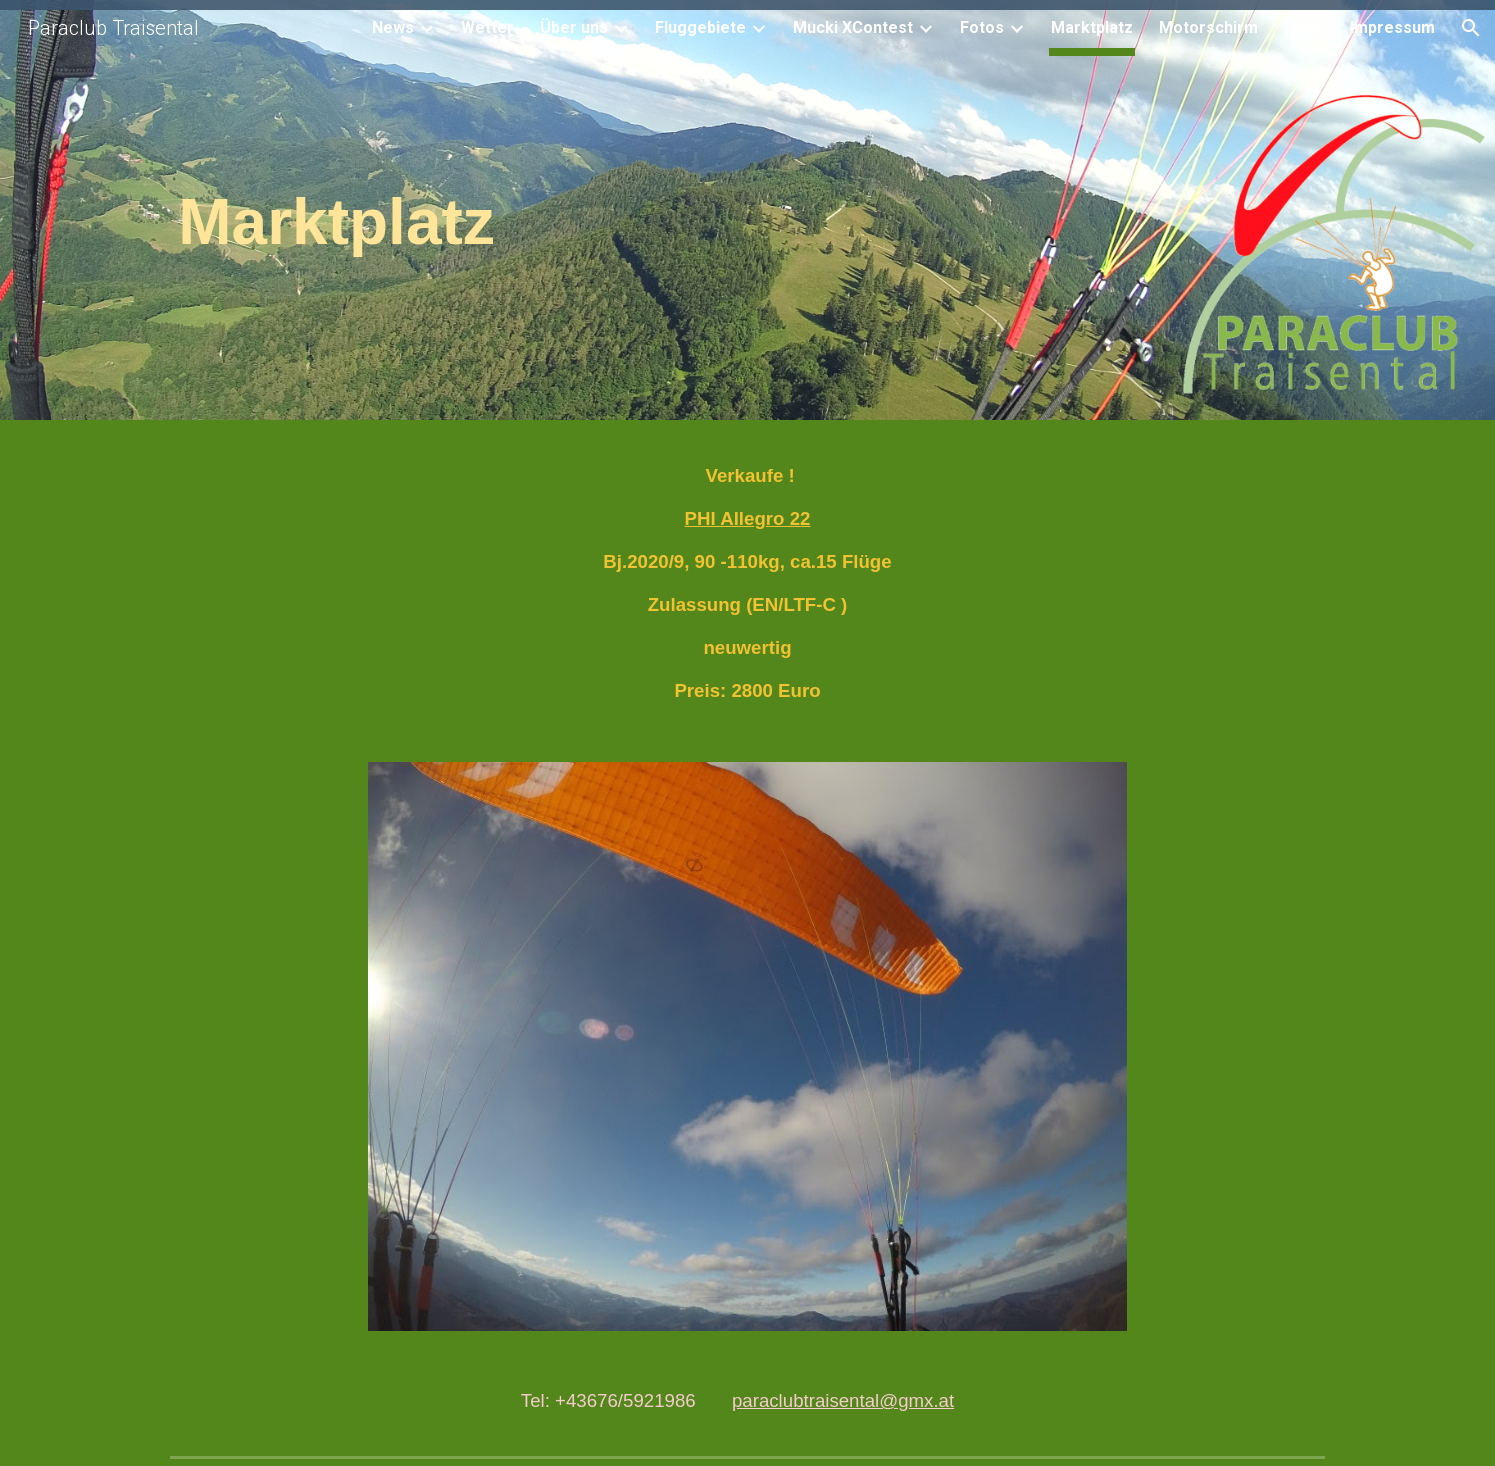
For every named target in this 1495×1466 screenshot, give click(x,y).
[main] (747, 215)
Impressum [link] (1392, 27)
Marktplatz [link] (1092, 27)
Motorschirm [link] (1208, 27)
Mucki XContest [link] (853, 27)
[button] (1471, 28)
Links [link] (1304, 27)
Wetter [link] (487, 27)
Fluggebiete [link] (700, 27)
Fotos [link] (982, 27)
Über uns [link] (574, 27)
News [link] (393, 27)
